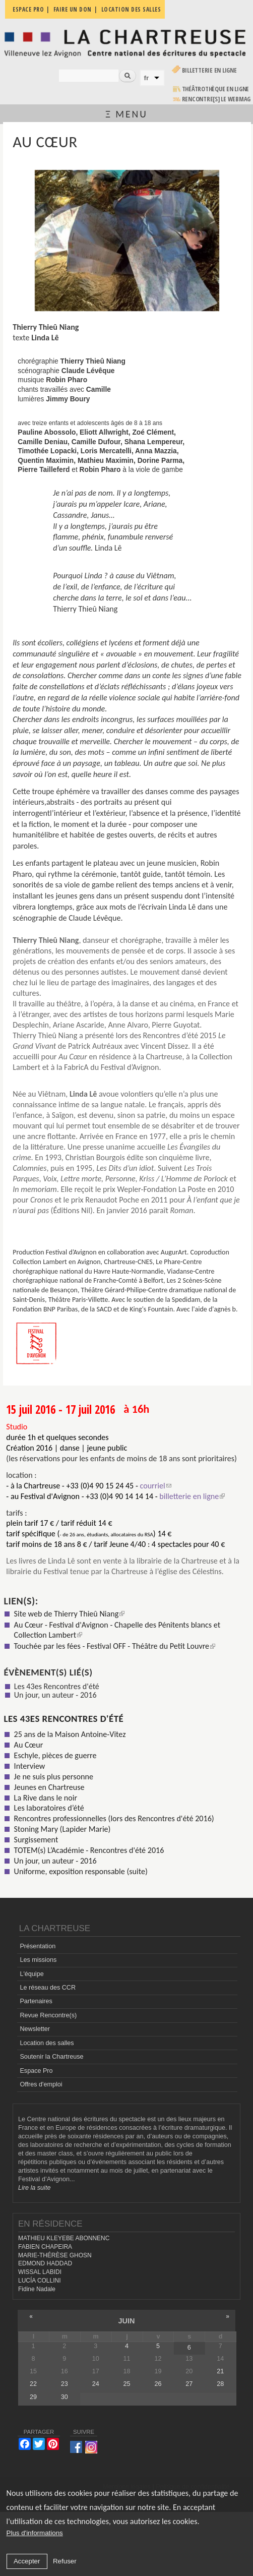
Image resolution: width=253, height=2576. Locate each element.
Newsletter (35, 2028)
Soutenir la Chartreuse (51, 2056)
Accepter (27, 2561)
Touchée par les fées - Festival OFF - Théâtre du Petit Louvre (114, 1646)
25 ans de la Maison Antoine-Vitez (70, 1734)
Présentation (37, 1946)
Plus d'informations (35, 2533)
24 (95, 2383)
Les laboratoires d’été (49, 1808)
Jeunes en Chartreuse (49, 1787)
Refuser (65, 2561)
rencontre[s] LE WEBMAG (216, 99)
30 (64, 2397)
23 (64, 2383)
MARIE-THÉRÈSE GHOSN (55, 2255)
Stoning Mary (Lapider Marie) (62, 1829)
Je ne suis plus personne (53, 1776)
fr (146, 78)
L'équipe (31, 1974)
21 (220, 2371)
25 (127, 2383)
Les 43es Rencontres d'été (56, 1686)
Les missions (38, 1959)
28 (220, 2383)
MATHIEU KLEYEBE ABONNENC (63, 2238)
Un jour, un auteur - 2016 (55, 1695)
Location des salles (47, 2043)
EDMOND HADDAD (45, 2263)
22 (33, 2383)
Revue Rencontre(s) (48, 2015)
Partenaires (36, 2001)
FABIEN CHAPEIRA (45, 2246)
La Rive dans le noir (45, 1798)
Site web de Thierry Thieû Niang (69, 1614)
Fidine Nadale (36, 2289)
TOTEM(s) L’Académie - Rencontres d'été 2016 (89, 1850)
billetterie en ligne (192, 1496)
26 (157, 2383)
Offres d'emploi (41, 2084)
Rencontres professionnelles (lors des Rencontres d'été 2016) (114, 1818)
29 (33, 2397)
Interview (29, 1766)
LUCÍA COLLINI (39, 2280)
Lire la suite (34, 2187)
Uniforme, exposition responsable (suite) (81, 1871)
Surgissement (36, 1839)
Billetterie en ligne (209, 70)
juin (126, 2321)
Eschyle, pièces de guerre (55, 1755)
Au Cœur (28, 1745)
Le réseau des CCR (48, 1987)
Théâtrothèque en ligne (215, 89)
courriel (155, 1485)
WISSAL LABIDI (39, 2271)
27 (189, 2383)
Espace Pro (36, 2070)
